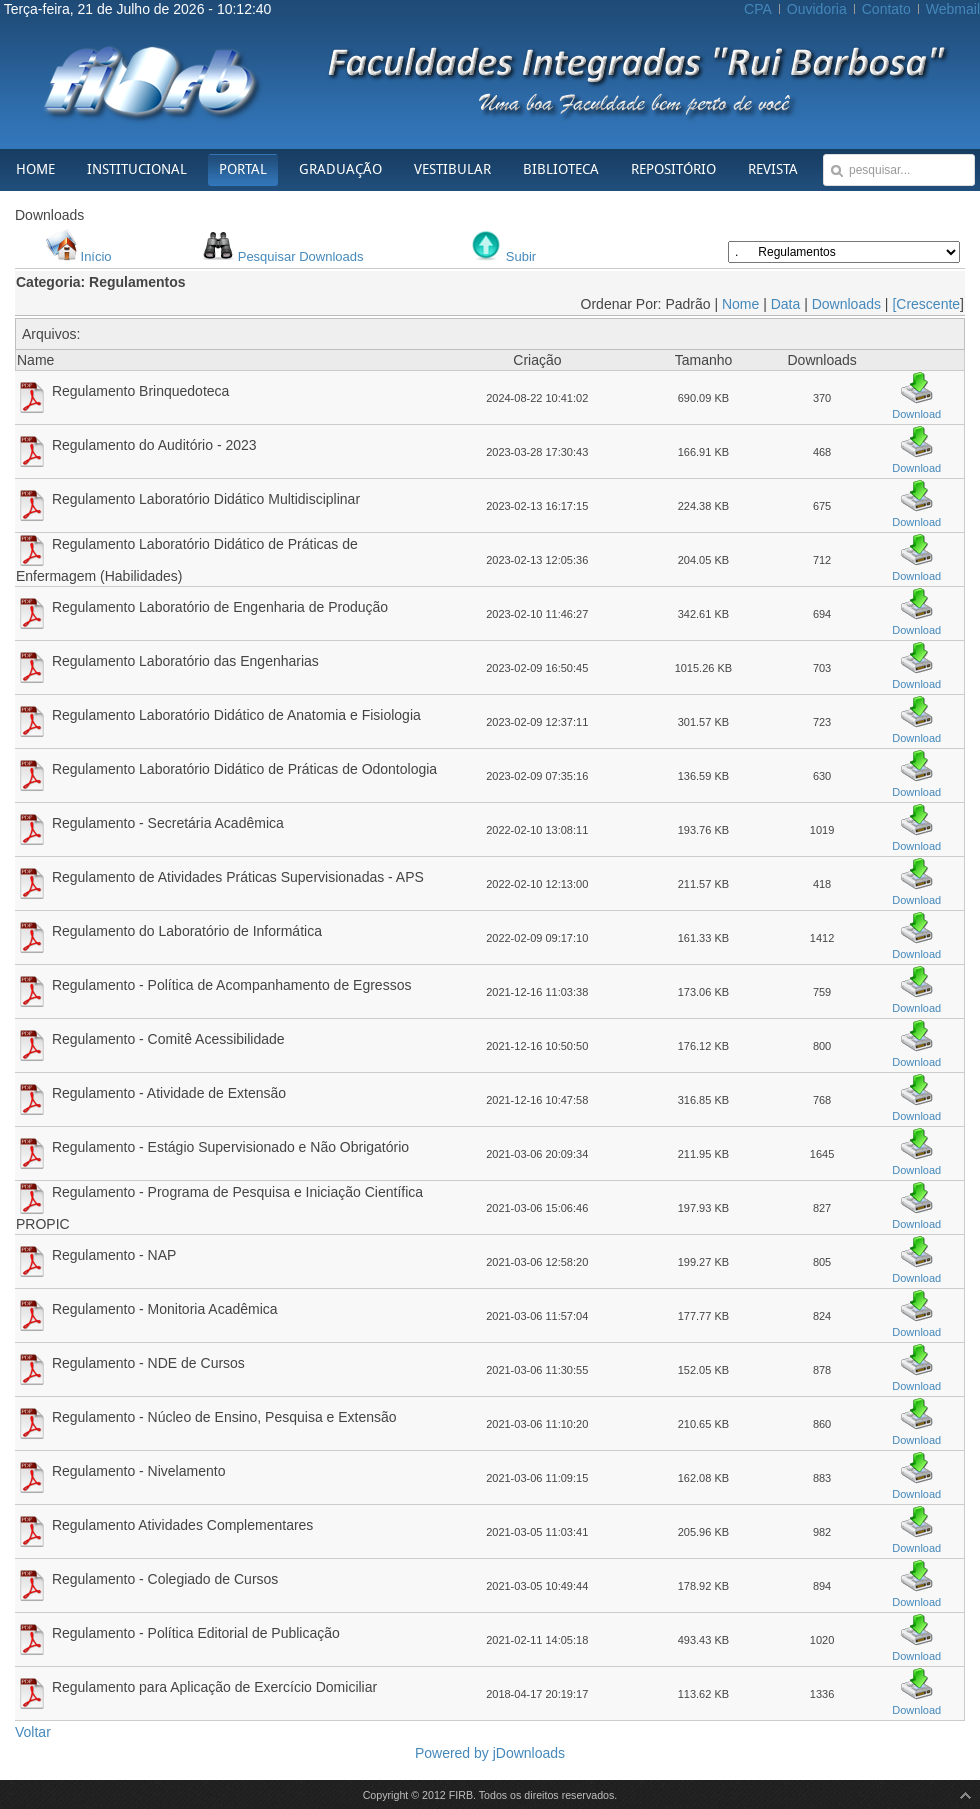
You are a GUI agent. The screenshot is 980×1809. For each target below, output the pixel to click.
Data (786, 304)
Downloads (846, 304)
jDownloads (529, 1753)
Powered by (454, 1753)
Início (96, 256)
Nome (740, 304)
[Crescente (926, 304)
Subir (521, 256)
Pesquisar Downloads (301, 256)
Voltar (33, 1732)
